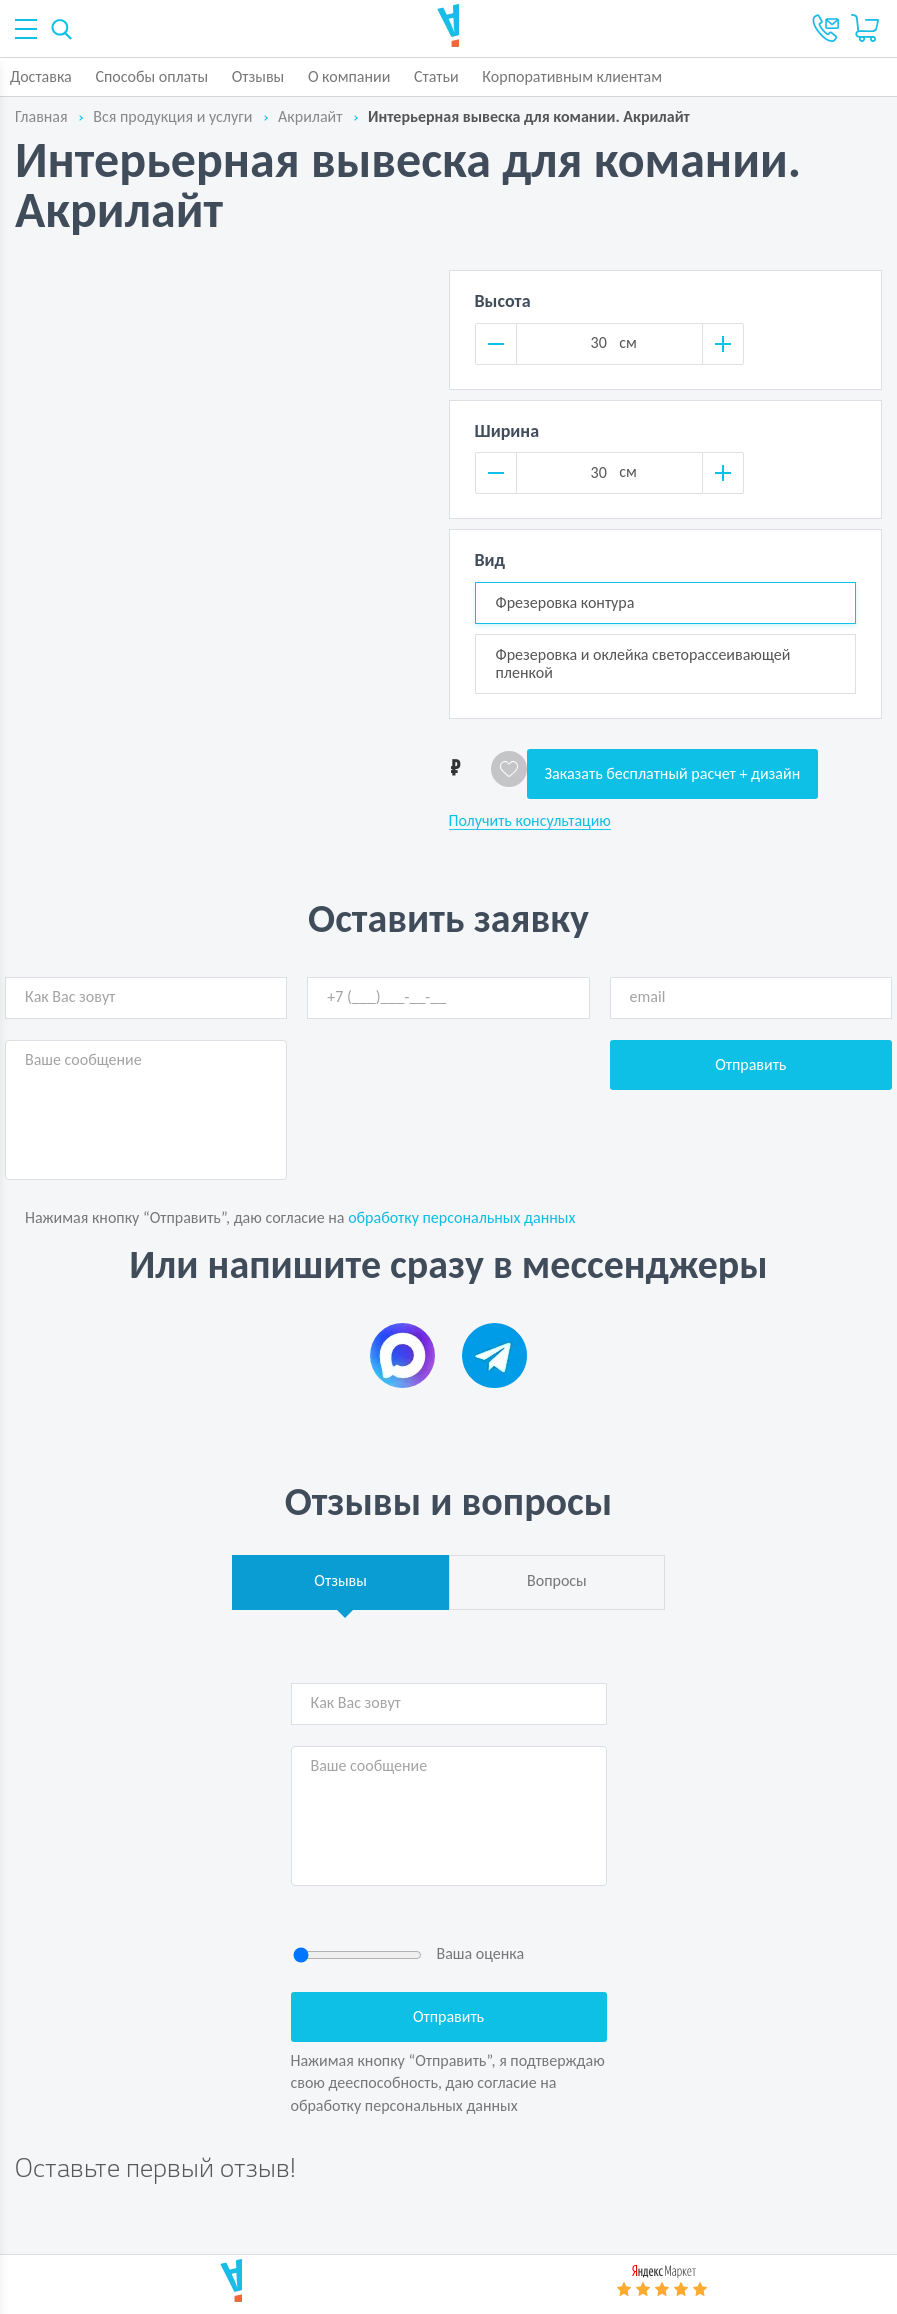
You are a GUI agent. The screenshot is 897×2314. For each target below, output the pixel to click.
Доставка (41, 76)
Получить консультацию (530, 821)
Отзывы (258, 76)
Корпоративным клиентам (572, 76)
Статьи (436, 76)
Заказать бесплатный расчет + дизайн (673, 773)
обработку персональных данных (461, 1217)
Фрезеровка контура (565, 602)
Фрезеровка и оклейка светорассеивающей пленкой (643, 663)
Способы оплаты (151, 76)
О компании (349, 76)
